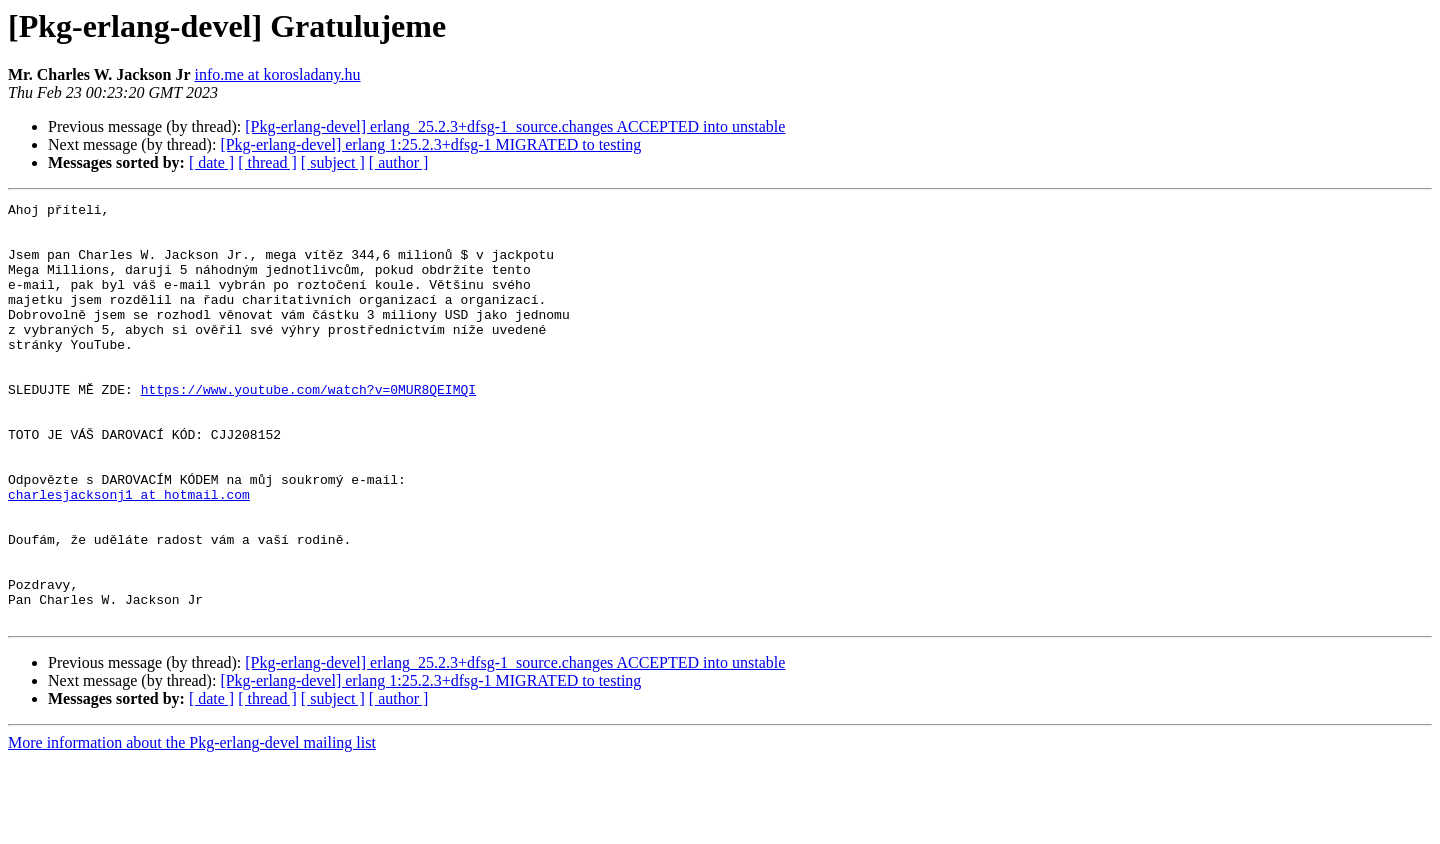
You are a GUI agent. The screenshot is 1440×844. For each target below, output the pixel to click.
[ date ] (211, 162)
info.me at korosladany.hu (278, 74)
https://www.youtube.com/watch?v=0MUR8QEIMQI (308, 428)
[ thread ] (267, 162)
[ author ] (399, 162)
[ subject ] (333, 162)
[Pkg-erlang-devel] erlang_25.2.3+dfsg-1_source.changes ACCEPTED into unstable (515, 126)
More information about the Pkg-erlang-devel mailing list (192, 826)
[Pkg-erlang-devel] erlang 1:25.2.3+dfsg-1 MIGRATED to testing (430, 144)
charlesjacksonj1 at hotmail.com (129, 554)
